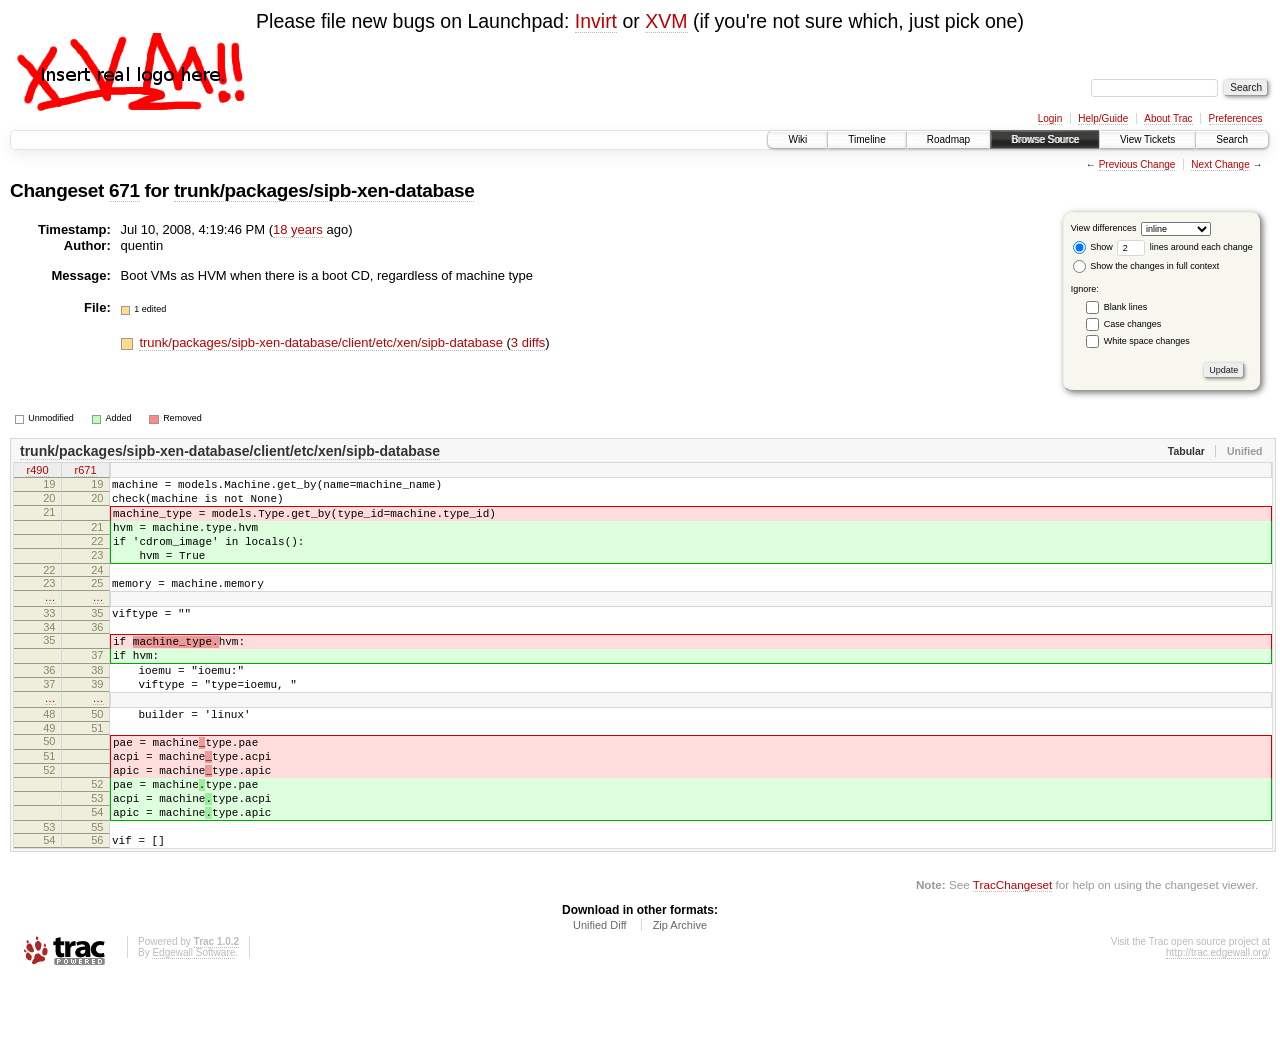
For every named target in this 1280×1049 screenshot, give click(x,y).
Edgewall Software (193, 1021)
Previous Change (1137, 164)
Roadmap (948, 139)
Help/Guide (1103, 118)
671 (124, 190)
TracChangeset (1012, 953)
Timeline (866, 139)
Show (1093, 247)
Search (1232, 139)
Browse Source (1045, 139)
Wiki (797, 139)
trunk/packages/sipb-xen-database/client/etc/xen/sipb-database (322, 342)
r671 (85, 472)
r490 (37, 472)
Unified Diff (600, 994)
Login (1050, 118)
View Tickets (1147, 139)
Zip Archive (680, 994)
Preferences (1236, 118)
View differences (1104, 228)
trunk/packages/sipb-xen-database (324, 190)
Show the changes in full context (1146, 266)
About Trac (1168, 118)
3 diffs (528, 342)
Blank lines (1126, 307)
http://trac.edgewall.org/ (1218, 1021)
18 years (298, 229)
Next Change (1220, 164)
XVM (666, 21)
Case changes (1133, 324)
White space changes (1147, 341)
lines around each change (1185, 247)
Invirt (596, 21)
